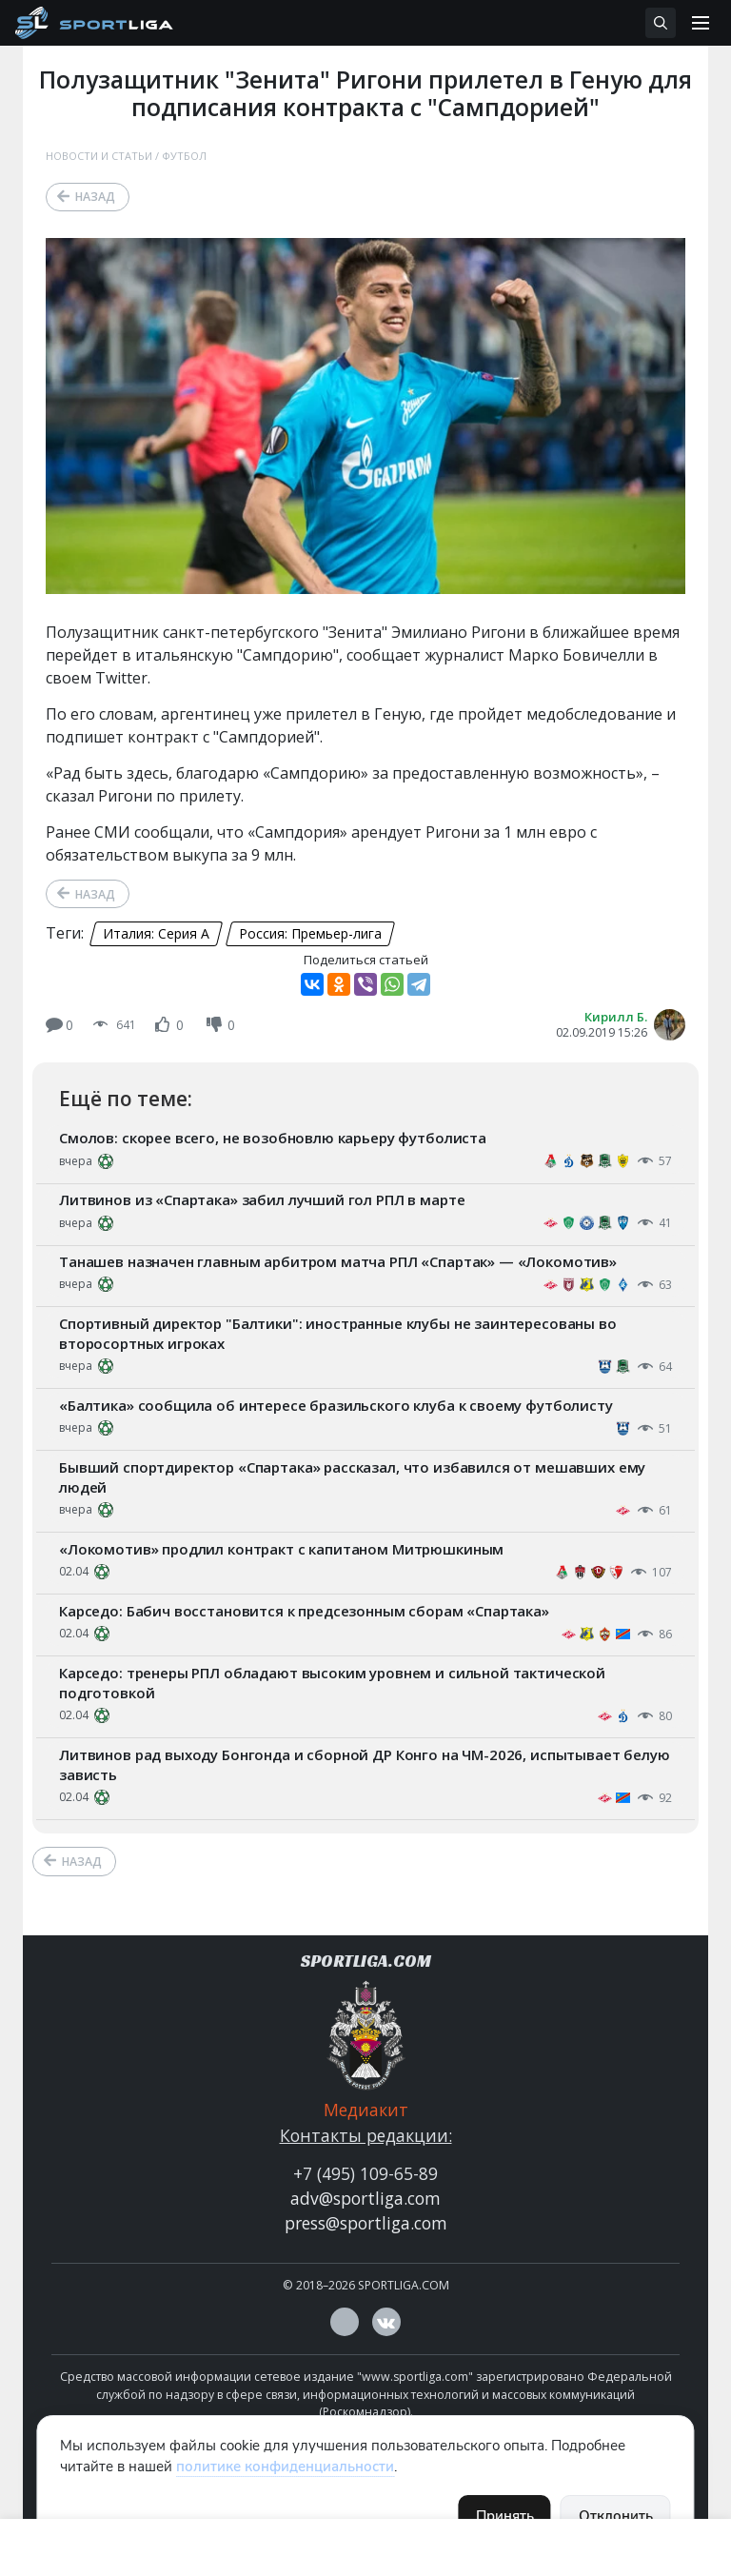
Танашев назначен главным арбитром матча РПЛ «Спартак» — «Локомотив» (338, 1261)
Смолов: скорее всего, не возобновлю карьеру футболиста (272, 1137)
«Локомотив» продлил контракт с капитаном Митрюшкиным (281, 1548)
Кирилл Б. (615, 1016)
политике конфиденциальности (285, 2466)
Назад (95, 196)
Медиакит (366, 2109)
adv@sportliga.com (365, 2198)
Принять (505, 2516)
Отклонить (616, 2516)
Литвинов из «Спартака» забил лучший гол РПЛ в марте (261, 1199)
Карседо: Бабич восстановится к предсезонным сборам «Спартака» (304, 1610)
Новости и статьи (99, 156)
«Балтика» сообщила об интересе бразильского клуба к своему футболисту (336, 1405)
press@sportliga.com (366, 2222)
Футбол (184, 156)
